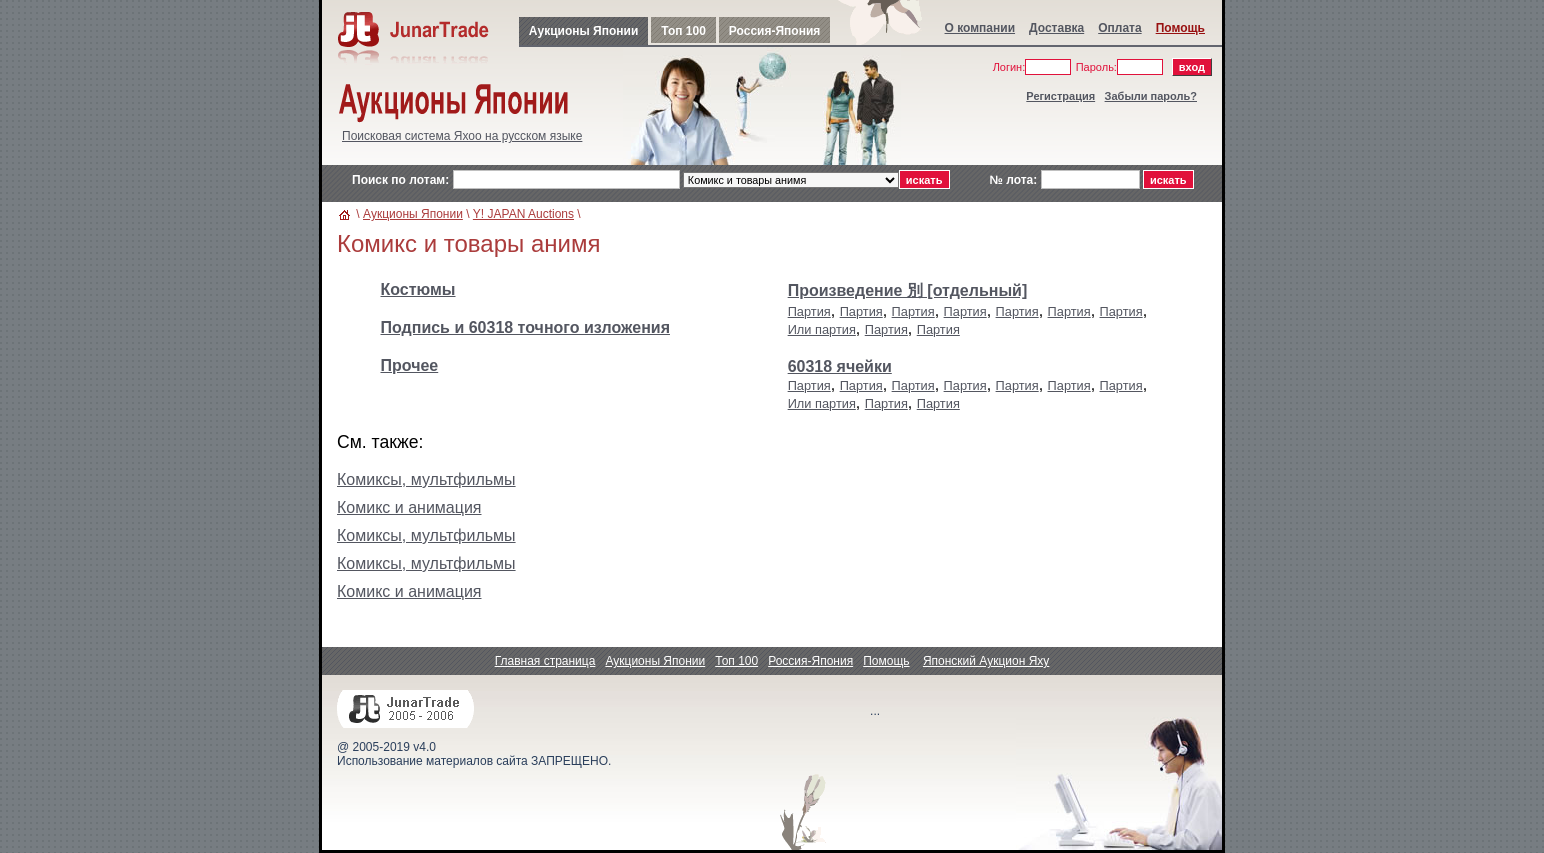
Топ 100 (683, 31)
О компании (980, 28)
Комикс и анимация (409, 507)
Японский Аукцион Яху (986, 661)
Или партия (822, 329)
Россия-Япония (774, 31)
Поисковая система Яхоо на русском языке (462, 136)
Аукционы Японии (583, 31)
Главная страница (545, 661)
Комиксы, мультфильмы (426, 479)
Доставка (1056, 28)
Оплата (1119, 28)
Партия (809, 311)
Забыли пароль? (1151, 96)
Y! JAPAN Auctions (523, 214)
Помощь (1180, 28)
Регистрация (1060, 96)
